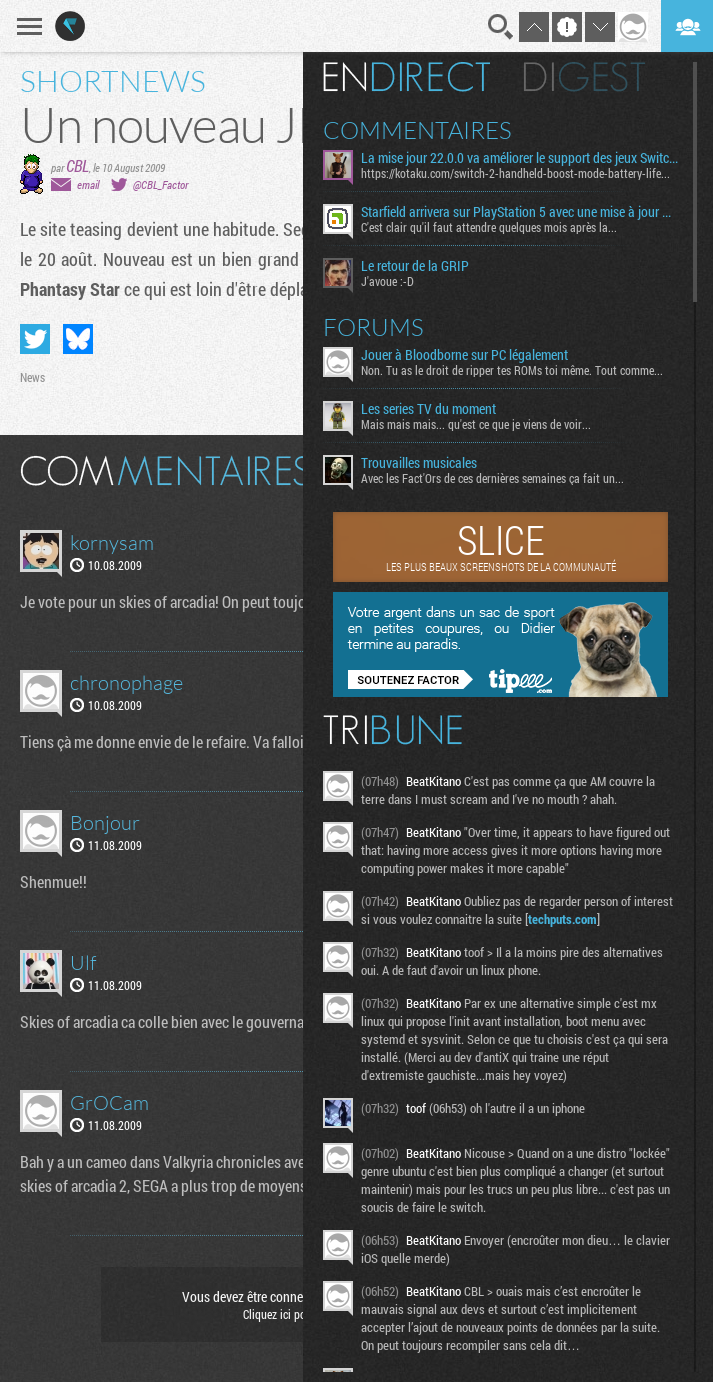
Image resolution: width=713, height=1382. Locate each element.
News (32, 377)
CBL (77, 165)
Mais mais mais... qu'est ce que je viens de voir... (476, 424)
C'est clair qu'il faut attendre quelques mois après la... (489, 227)
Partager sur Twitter (35, 339)
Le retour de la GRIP (415, 266)
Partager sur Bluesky (78, 339)
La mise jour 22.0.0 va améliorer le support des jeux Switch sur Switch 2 (519, 158)
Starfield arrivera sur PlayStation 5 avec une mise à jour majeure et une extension (519, 212)
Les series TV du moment (428, 409)
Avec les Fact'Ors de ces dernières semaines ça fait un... (492, 478)
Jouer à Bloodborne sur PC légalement (464, 355)
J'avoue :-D (387, 281)
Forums (373, 327)
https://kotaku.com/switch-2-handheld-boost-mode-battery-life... (515, 173)
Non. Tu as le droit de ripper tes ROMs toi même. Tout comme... (512, 370)
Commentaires (417, 130)
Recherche (501, 27)
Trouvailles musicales (419, 463)
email (88, 184)
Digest (584, 77)
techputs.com (562, 919)
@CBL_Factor (160, 184)
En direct (406, 77)
